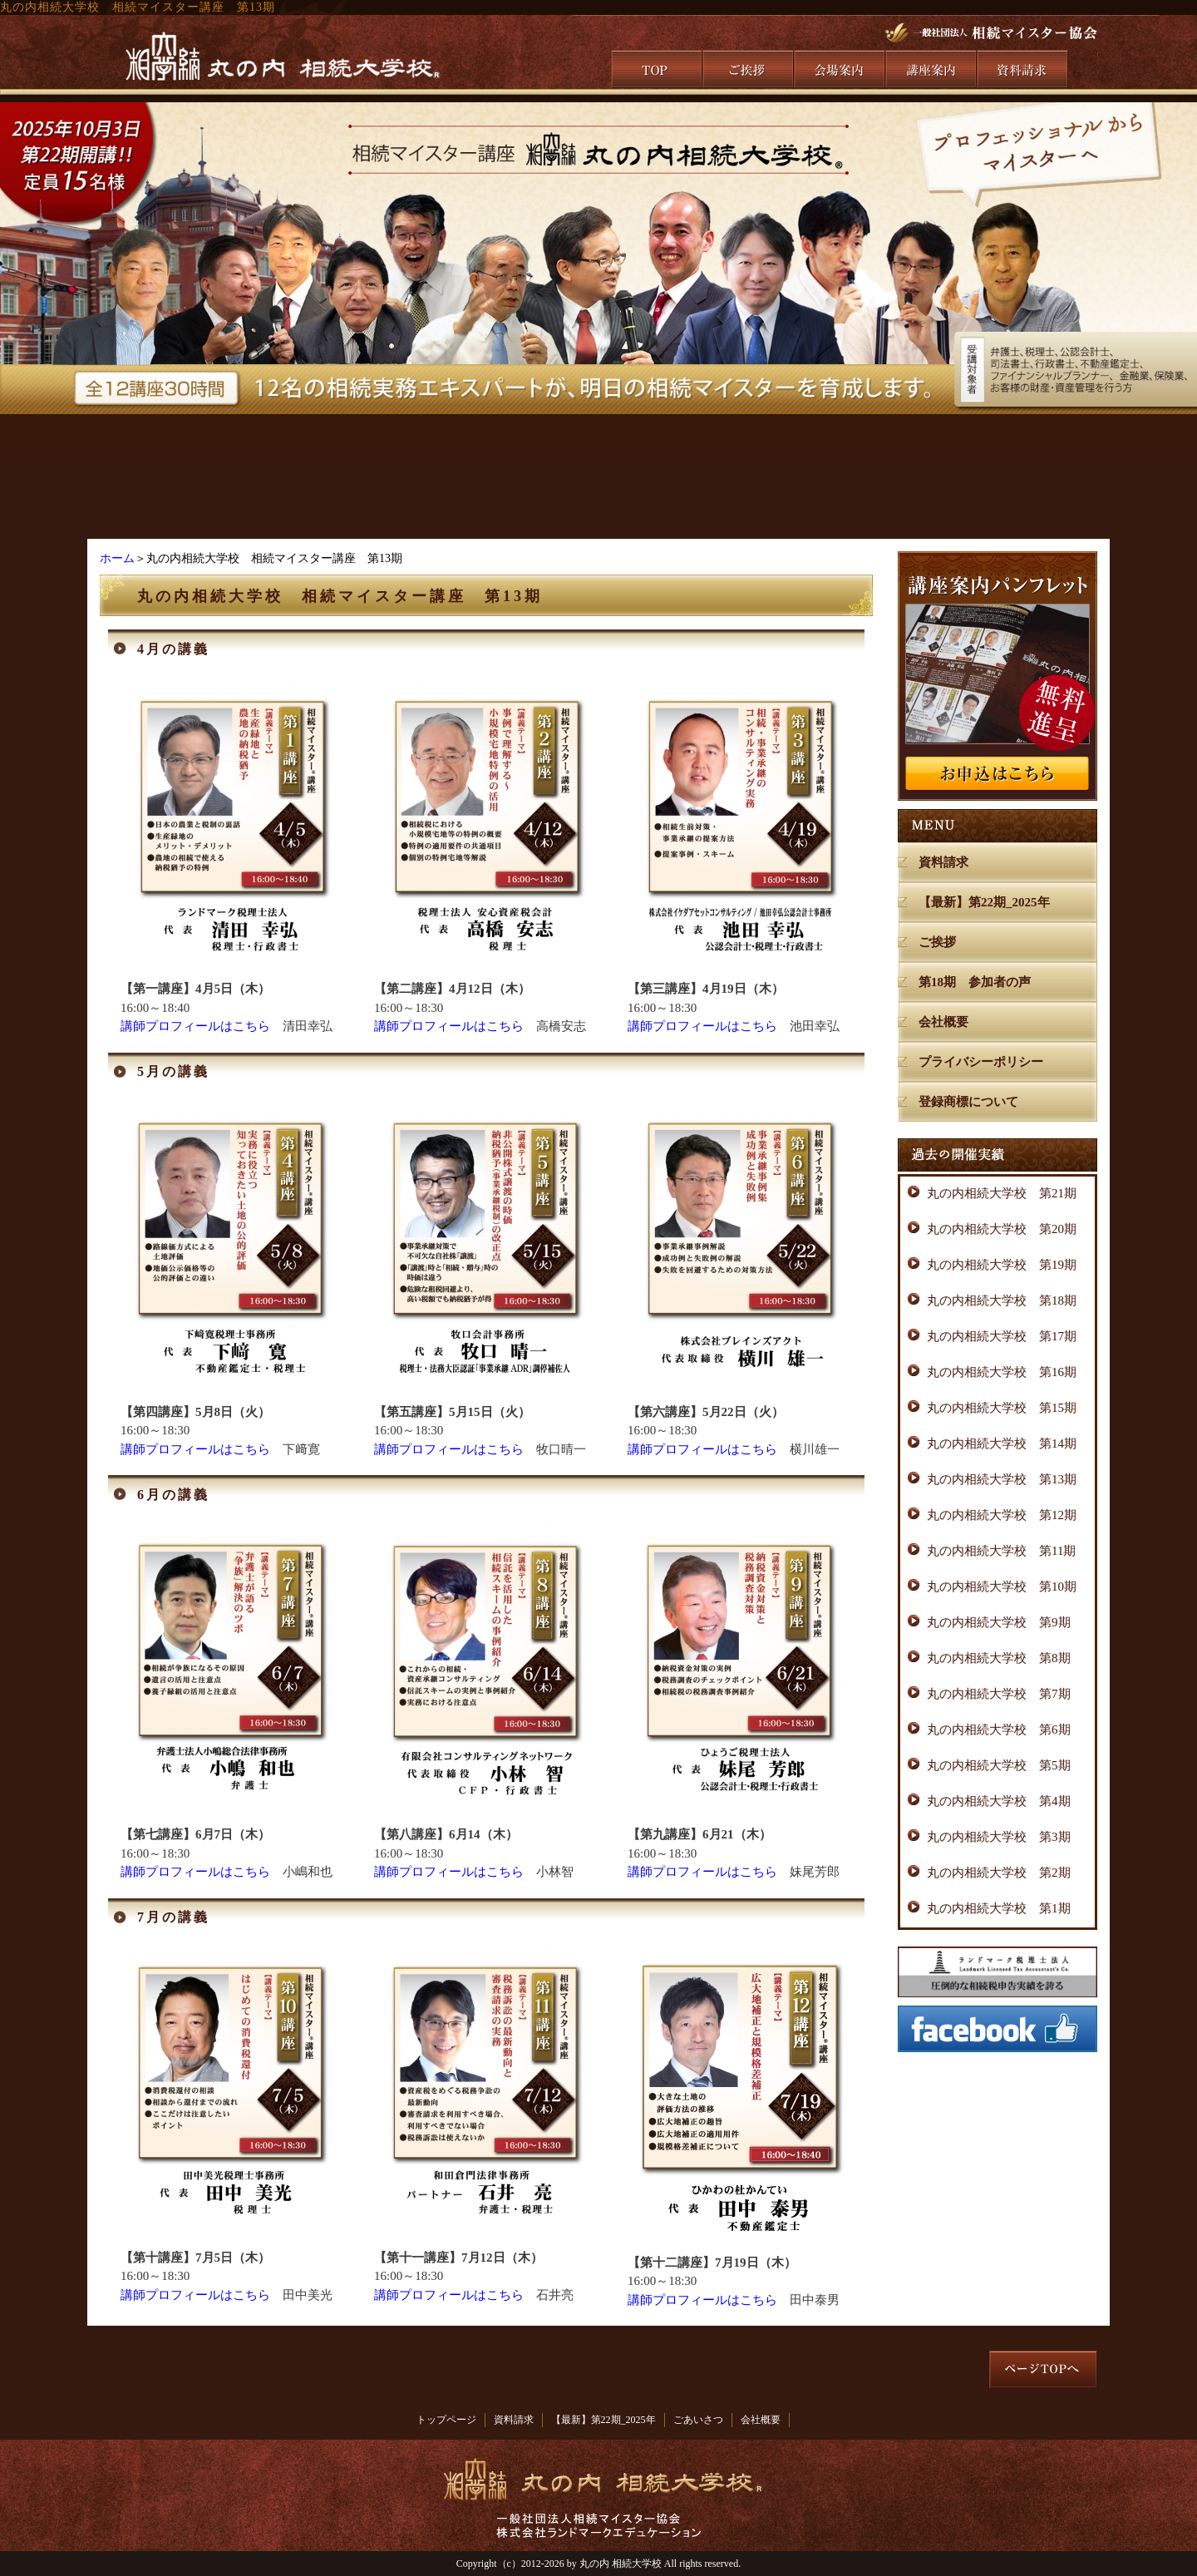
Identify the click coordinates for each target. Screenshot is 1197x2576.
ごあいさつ (698, 2419)
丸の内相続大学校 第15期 (1001, 1407)
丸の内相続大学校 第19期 (1001, 1264)
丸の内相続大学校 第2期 (999, 1872)
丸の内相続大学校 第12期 (1001, 1515)
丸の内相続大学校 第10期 (1001, 1586)
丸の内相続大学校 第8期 (999, 1658)
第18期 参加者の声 (975, 982)
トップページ (446, 2419)
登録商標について (968, 1101)
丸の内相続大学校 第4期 (999, 1801)
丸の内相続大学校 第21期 (1001, 1193)
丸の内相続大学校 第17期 (1001, 1336)
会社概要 (943, 1022)
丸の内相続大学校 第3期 (999, 1836)
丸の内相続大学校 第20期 (1001, 1229)
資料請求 (943, 862)
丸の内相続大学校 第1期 (999, 1908)
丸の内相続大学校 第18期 (1001, 1300)
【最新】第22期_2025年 (984, 902)
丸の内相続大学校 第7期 (999, 1693)
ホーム (117, 558)
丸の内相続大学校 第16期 (1001, 1372)
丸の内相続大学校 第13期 (1001, 1479)
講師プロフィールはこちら (195, 1026)
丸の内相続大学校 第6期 (999, 1729)
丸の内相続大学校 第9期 (999, 1622)
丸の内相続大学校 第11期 (1001, 1550)
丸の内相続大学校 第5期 (999, 1765)
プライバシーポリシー (981, 1061)
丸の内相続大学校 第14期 (1001, 1443)
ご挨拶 (937, 942)
